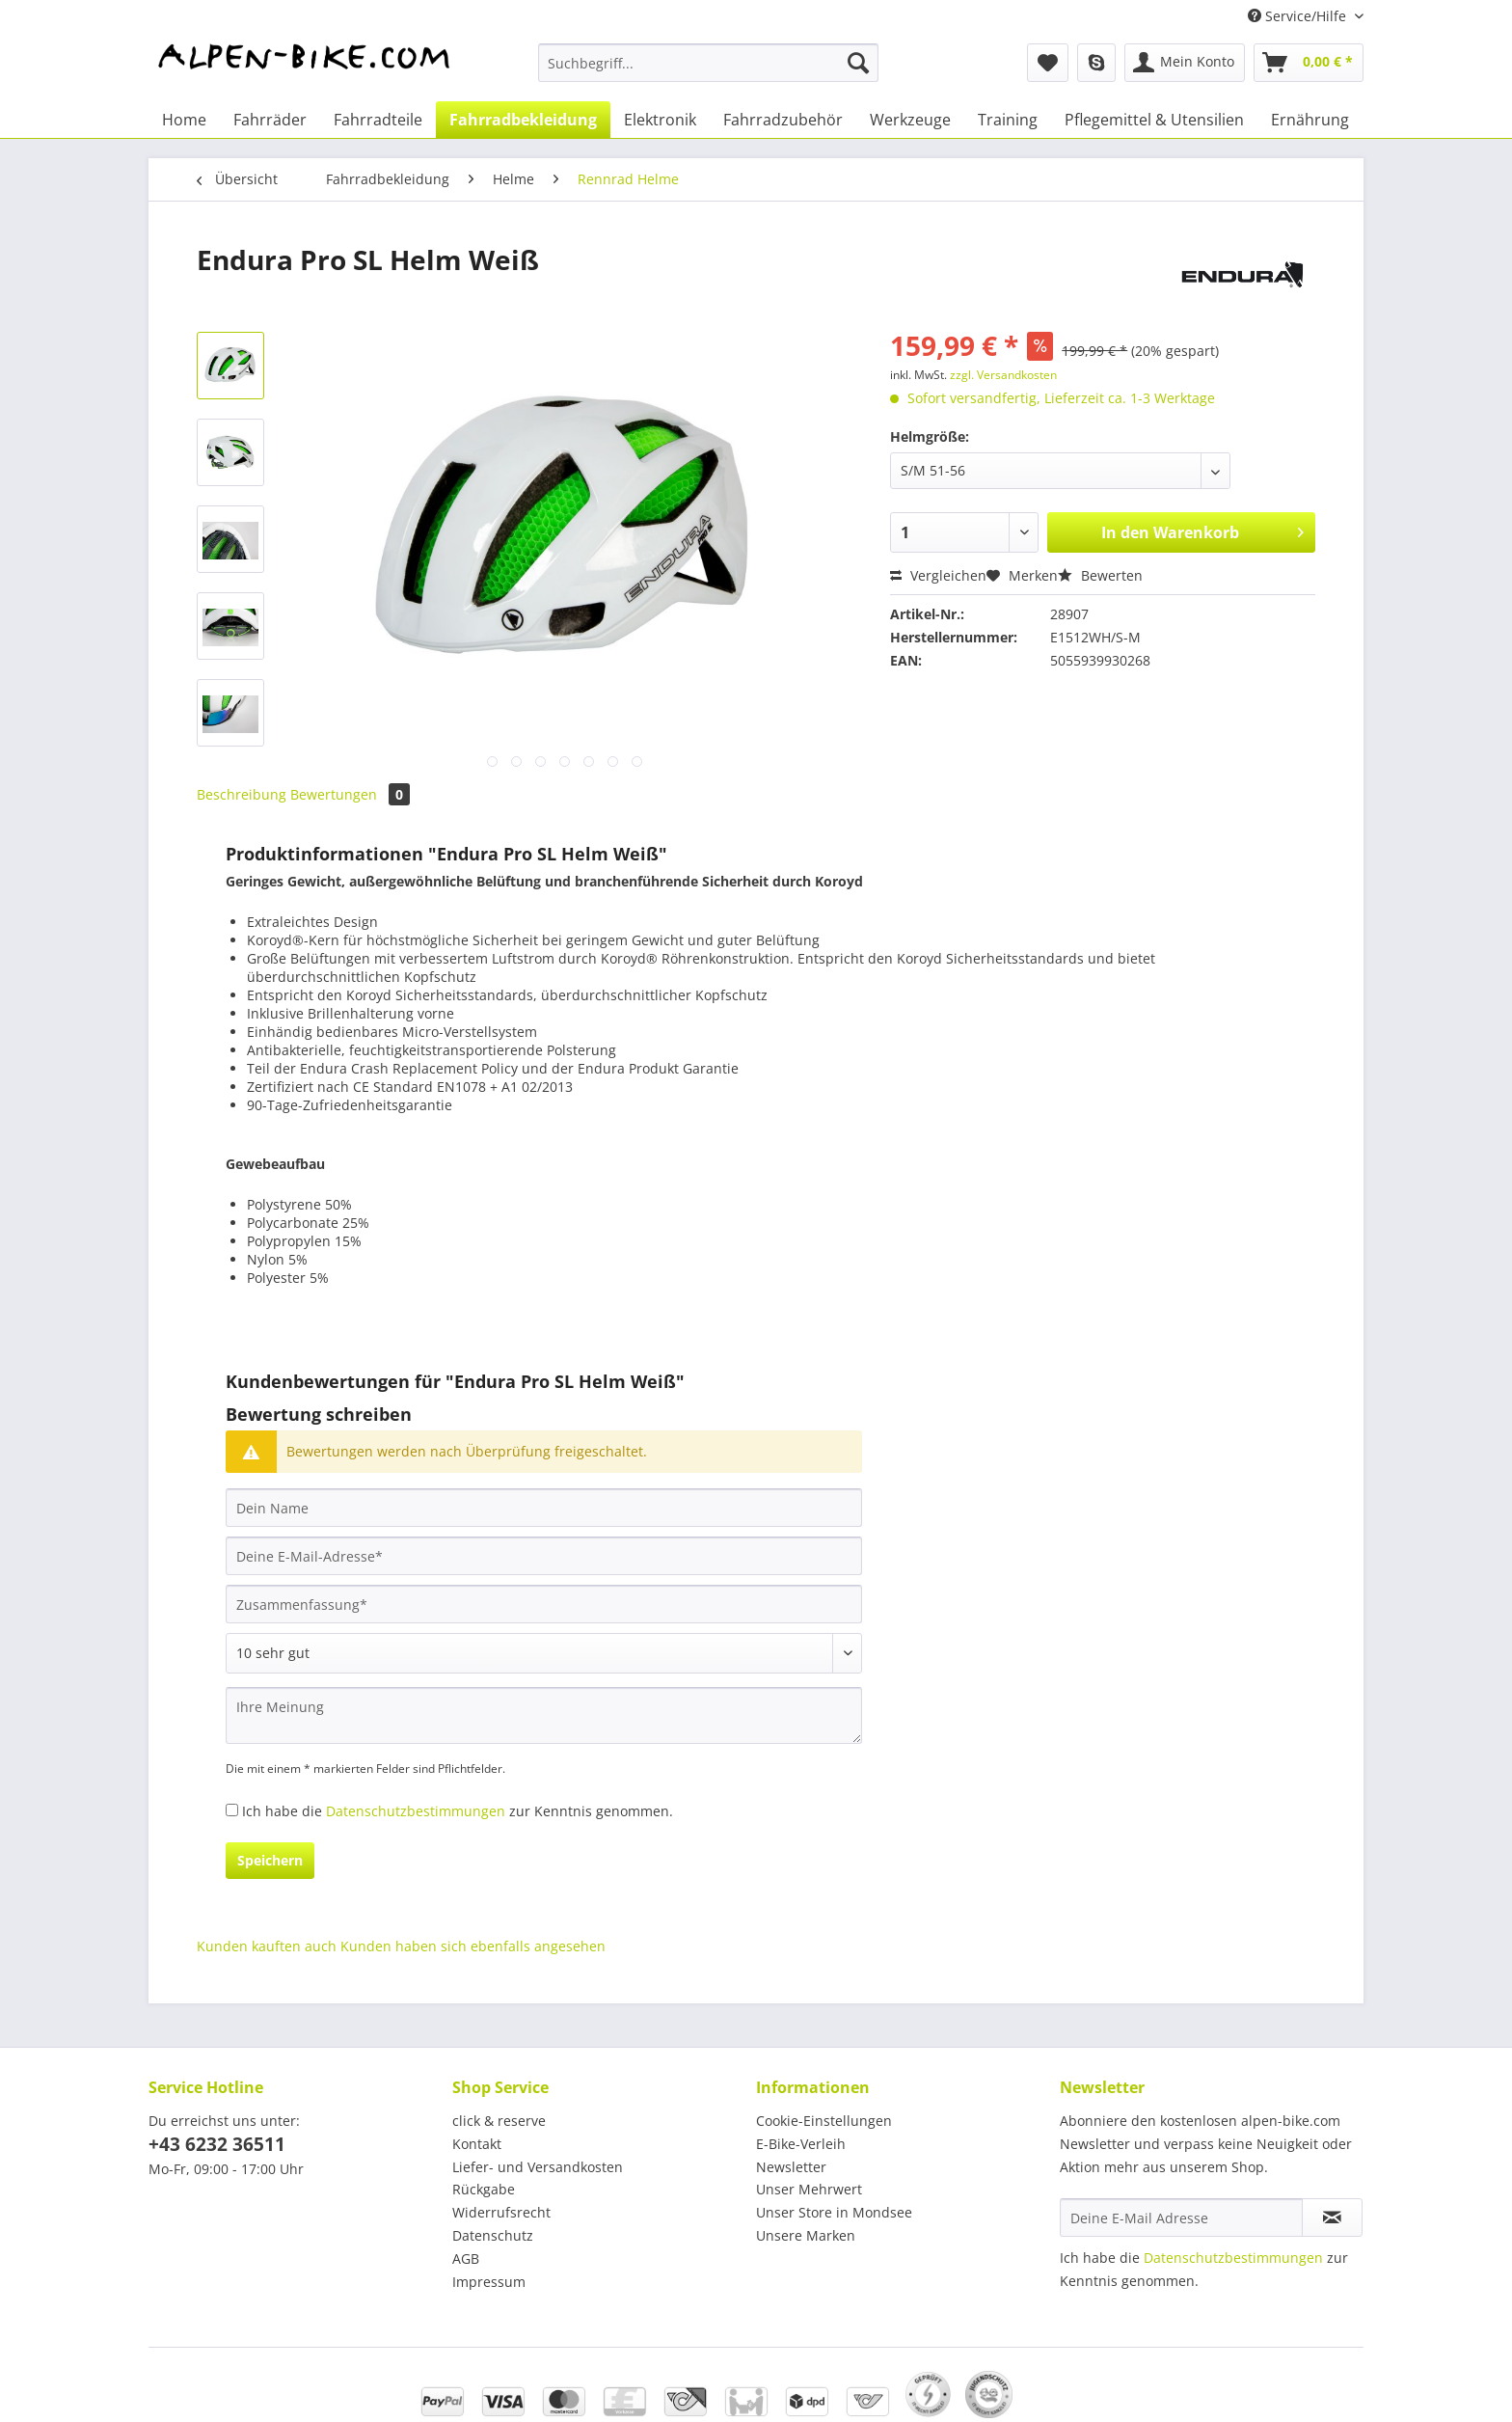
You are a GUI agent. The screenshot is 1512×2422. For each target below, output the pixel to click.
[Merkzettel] (1047, 62)
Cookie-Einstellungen (824, 2120)
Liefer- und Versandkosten (537, 2167)
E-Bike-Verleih (801, 2144)
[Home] (184, 119)
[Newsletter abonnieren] (1332, 2217)
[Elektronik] (660, 119)
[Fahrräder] (270, 119)
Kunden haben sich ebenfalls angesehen (473, 1946)
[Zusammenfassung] (544, 1604)
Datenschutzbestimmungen (415, 1811)
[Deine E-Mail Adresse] (1181, 2217)
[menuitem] (708, 71)
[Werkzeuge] (910, 119)
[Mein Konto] (1184, 62)
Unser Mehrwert (809, 2189)
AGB (465, 2258)
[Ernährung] (1310, 119)
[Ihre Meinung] (544, 1715)
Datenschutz (492, 2235)
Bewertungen (350, 794)
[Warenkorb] (1309, 62)
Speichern (270, 1860)
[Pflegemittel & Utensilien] (1154, 119)
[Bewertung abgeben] (544, 1653)
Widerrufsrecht (501, 2212)
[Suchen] (858, 62)
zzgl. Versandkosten (1003, 375)
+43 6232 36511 (216, 2144)
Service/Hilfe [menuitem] (1299, 16)
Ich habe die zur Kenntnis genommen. (457, 1811)
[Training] (1007, 119)
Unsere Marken (805, 2235)
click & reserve (499, 2120)
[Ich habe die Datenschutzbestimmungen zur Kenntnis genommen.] (232, 1810)
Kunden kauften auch (267, 1946)
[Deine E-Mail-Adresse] (544, 1556)
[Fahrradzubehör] (783, 119)
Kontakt (476, 2144)
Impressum (489, 2281)
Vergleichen (938, 575)
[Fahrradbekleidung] (523, 119)
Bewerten (1100, 575)
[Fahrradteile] (378, 119)
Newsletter (791, 2167)
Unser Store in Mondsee (834, 2212)
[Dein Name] (544, 1507)
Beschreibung (241, 794)
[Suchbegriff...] (708, 62)
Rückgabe (483, 2189)
